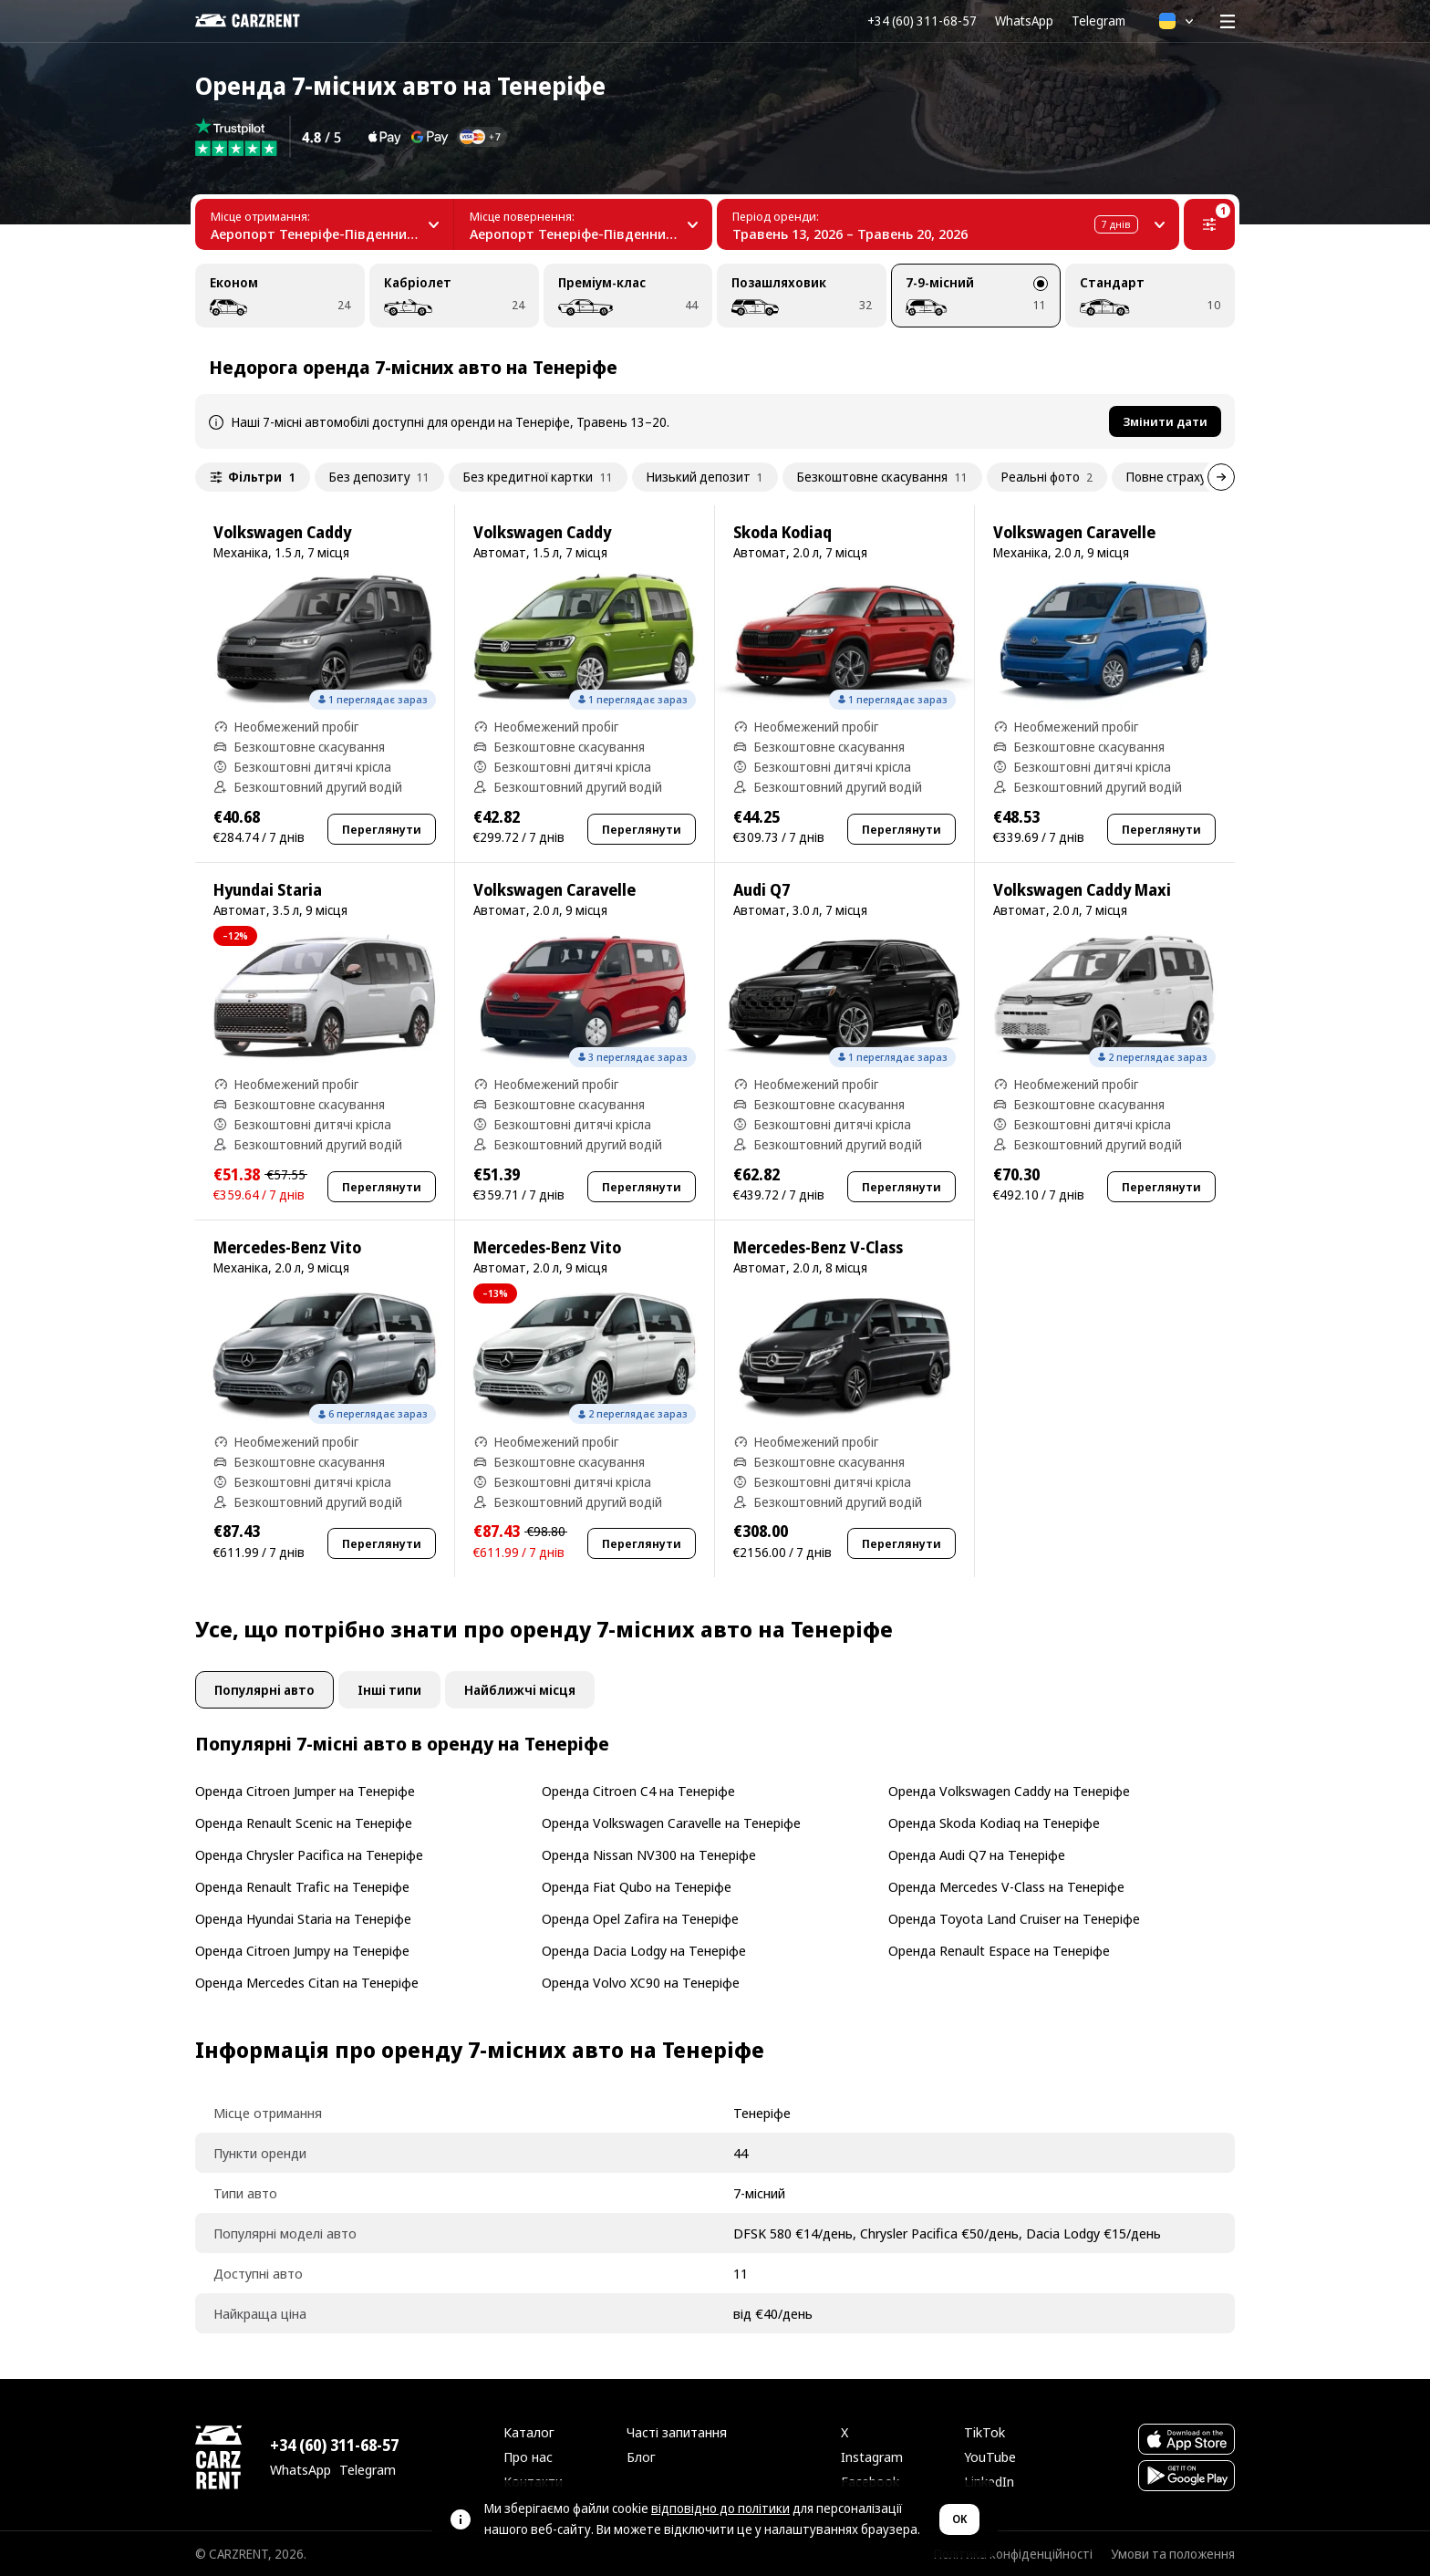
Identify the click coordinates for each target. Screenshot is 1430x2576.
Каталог (528, 2432)
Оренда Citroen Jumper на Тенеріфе (305, 1790)
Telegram (1098, 21)
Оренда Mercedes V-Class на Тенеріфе (1006, 1886)
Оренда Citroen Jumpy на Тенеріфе (302, 1950)
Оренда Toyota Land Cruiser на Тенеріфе (1014, 1918)
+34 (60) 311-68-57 (922, 21)
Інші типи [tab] (389, 1689)
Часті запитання (677, 2432)
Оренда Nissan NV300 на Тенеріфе (649, 1854)
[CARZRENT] (260, 21)
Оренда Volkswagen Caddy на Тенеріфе (1009, 1790)
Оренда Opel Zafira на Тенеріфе (640, 1918)
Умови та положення (1173, 2553)
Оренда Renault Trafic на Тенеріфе (302, 1886)
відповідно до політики (720, 2508)
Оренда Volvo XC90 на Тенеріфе (641, 1982)
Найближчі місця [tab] (519, 1689)
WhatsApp (1024, 21)
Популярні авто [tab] (264, 1689)
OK (959, 2519)
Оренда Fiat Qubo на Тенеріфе (636, 1886)
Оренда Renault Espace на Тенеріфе (999, 1950)
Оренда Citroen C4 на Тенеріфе (638, 1790)
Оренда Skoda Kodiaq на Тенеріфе (994, 1822)
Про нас (528, 2456)
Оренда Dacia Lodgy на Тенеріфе (644, 1950)
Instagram (872, 2456)
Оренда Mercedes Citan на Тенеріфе (307, 1982)
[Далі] (1221, 477)
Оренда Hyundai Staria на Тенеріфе (303, 1918)
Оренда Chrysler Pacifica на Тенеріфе (309, 1854)
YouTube (990, 2456)
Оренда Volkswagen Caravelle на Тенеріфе (671, 1822)
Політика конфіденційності (1013, 2553)
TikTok (984, 2432)
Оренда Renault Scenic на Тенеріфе (303, 1822)
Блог (641, 2456)
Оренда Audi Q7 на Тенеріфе (976, 1854)
